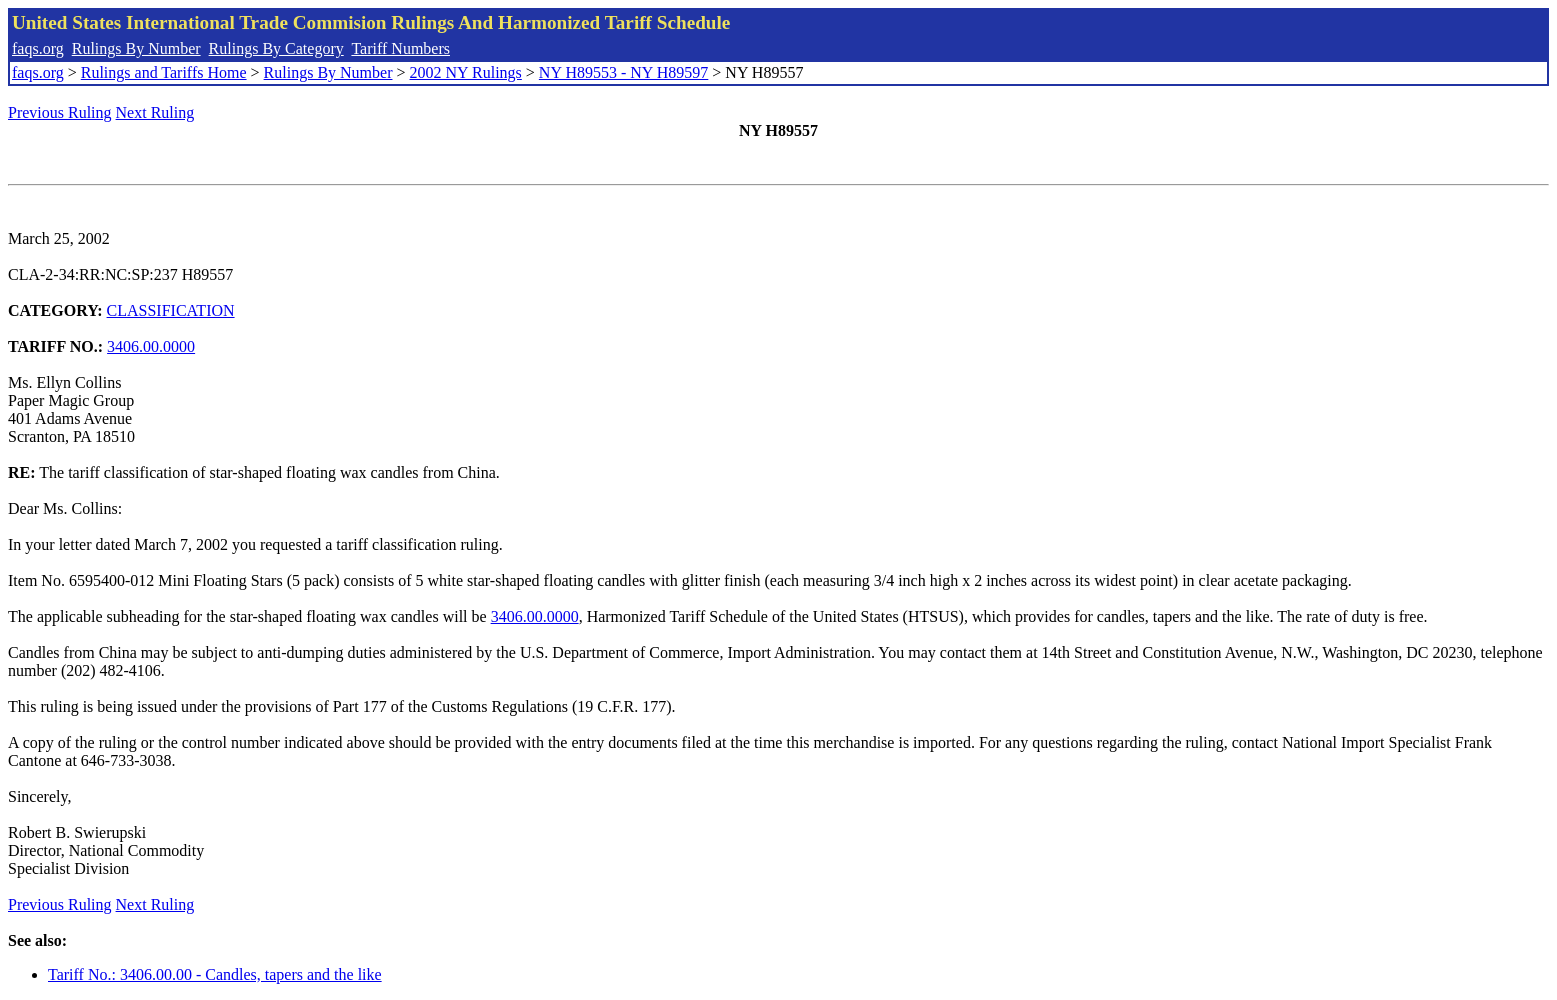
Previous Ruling (60, 112)
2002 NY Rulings (466, 72)
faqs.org (38, 48)
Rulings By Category (276, 48)
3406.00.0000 (151, 346)
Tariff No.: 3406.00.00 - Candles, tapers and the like (215, 974)
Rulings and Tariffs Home (164, 72)
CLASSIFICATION (171, 310)
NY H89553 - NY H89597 (623, 72)
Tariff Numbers (400, 48)
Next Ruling (155, 112)
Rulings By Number (136, 48)
